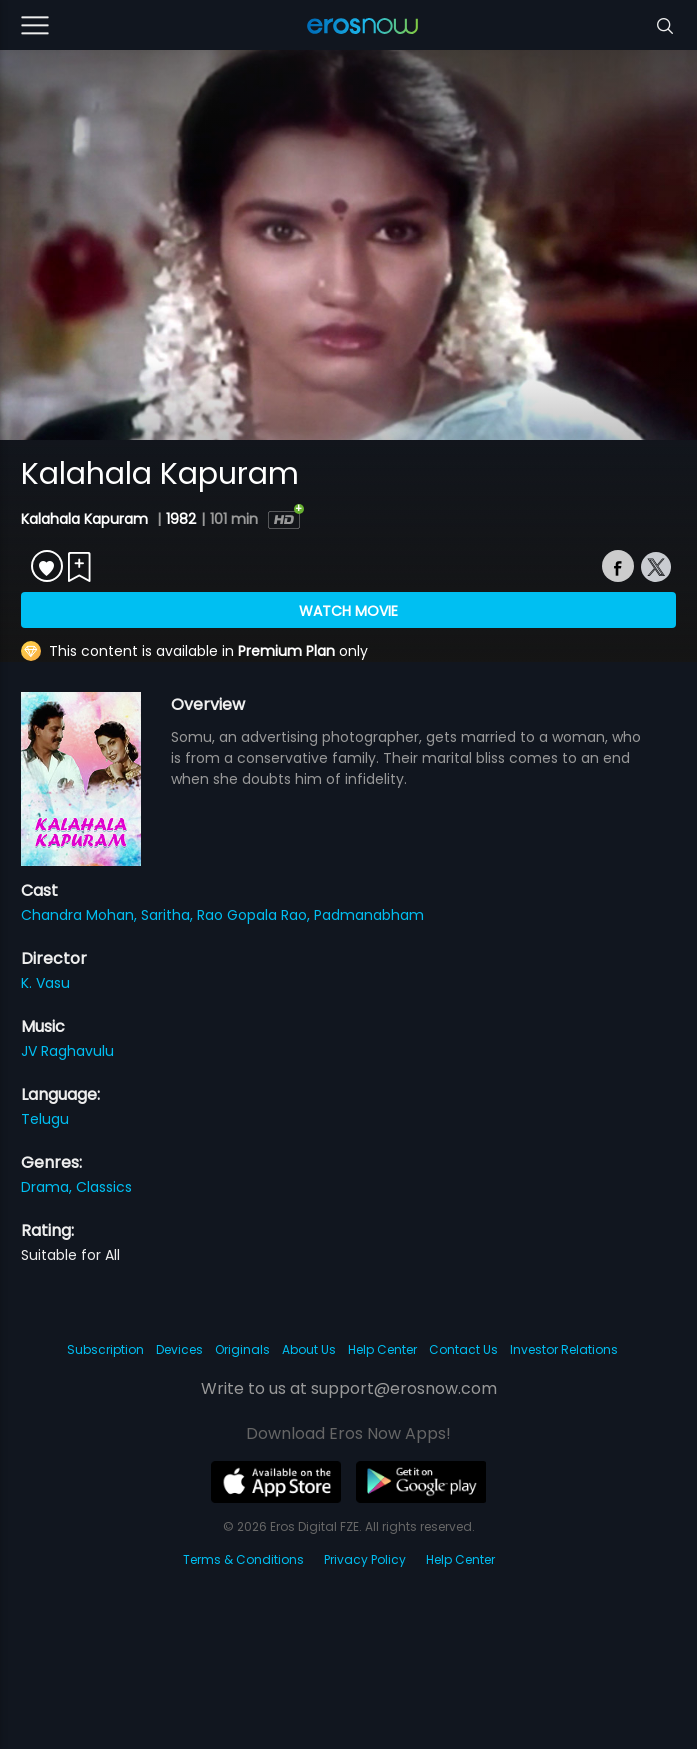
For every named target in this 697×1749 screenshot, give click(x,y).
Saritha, (169, 915)
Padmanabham (369, 915)
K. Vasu (45, 983)
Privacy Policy (365, 1559)
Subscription (105, 1349)
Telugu (45, 1119)
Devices (179, 1349)
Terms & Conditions (243, 1559)
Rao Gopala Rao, (255, 915)
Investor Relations (564, 1349)
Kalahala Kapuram (86, 519)
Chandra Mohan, (81, 915)
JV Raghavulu (67, 1051)
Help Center (382, 1349)
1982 (181, 519)
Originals (242, 1349)
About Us (309, 1349)
